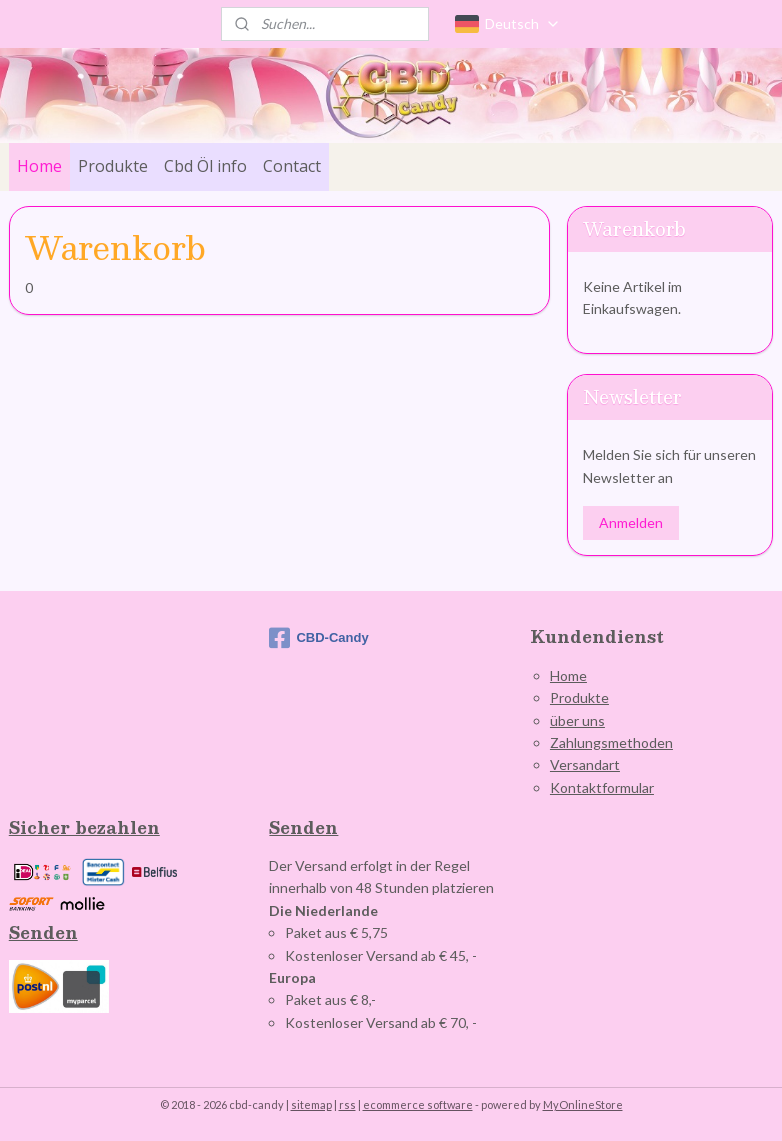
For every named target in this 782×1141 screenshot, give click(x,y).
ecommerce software (418, 1104)
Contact (292, 166)
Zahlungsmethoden (611, 742)
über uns (577, 720)
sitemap (311, 1104)
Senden (43, 932)
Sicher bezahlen (84, 827)
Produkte (113, 166)
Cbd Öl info (205, 166)
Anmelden (631, 522)
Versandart (585, 764)
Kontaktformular (602, 787)
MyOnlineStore (583, 1104)
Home (39, 166)
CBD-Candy (318, 638)
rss (347, 1104)
